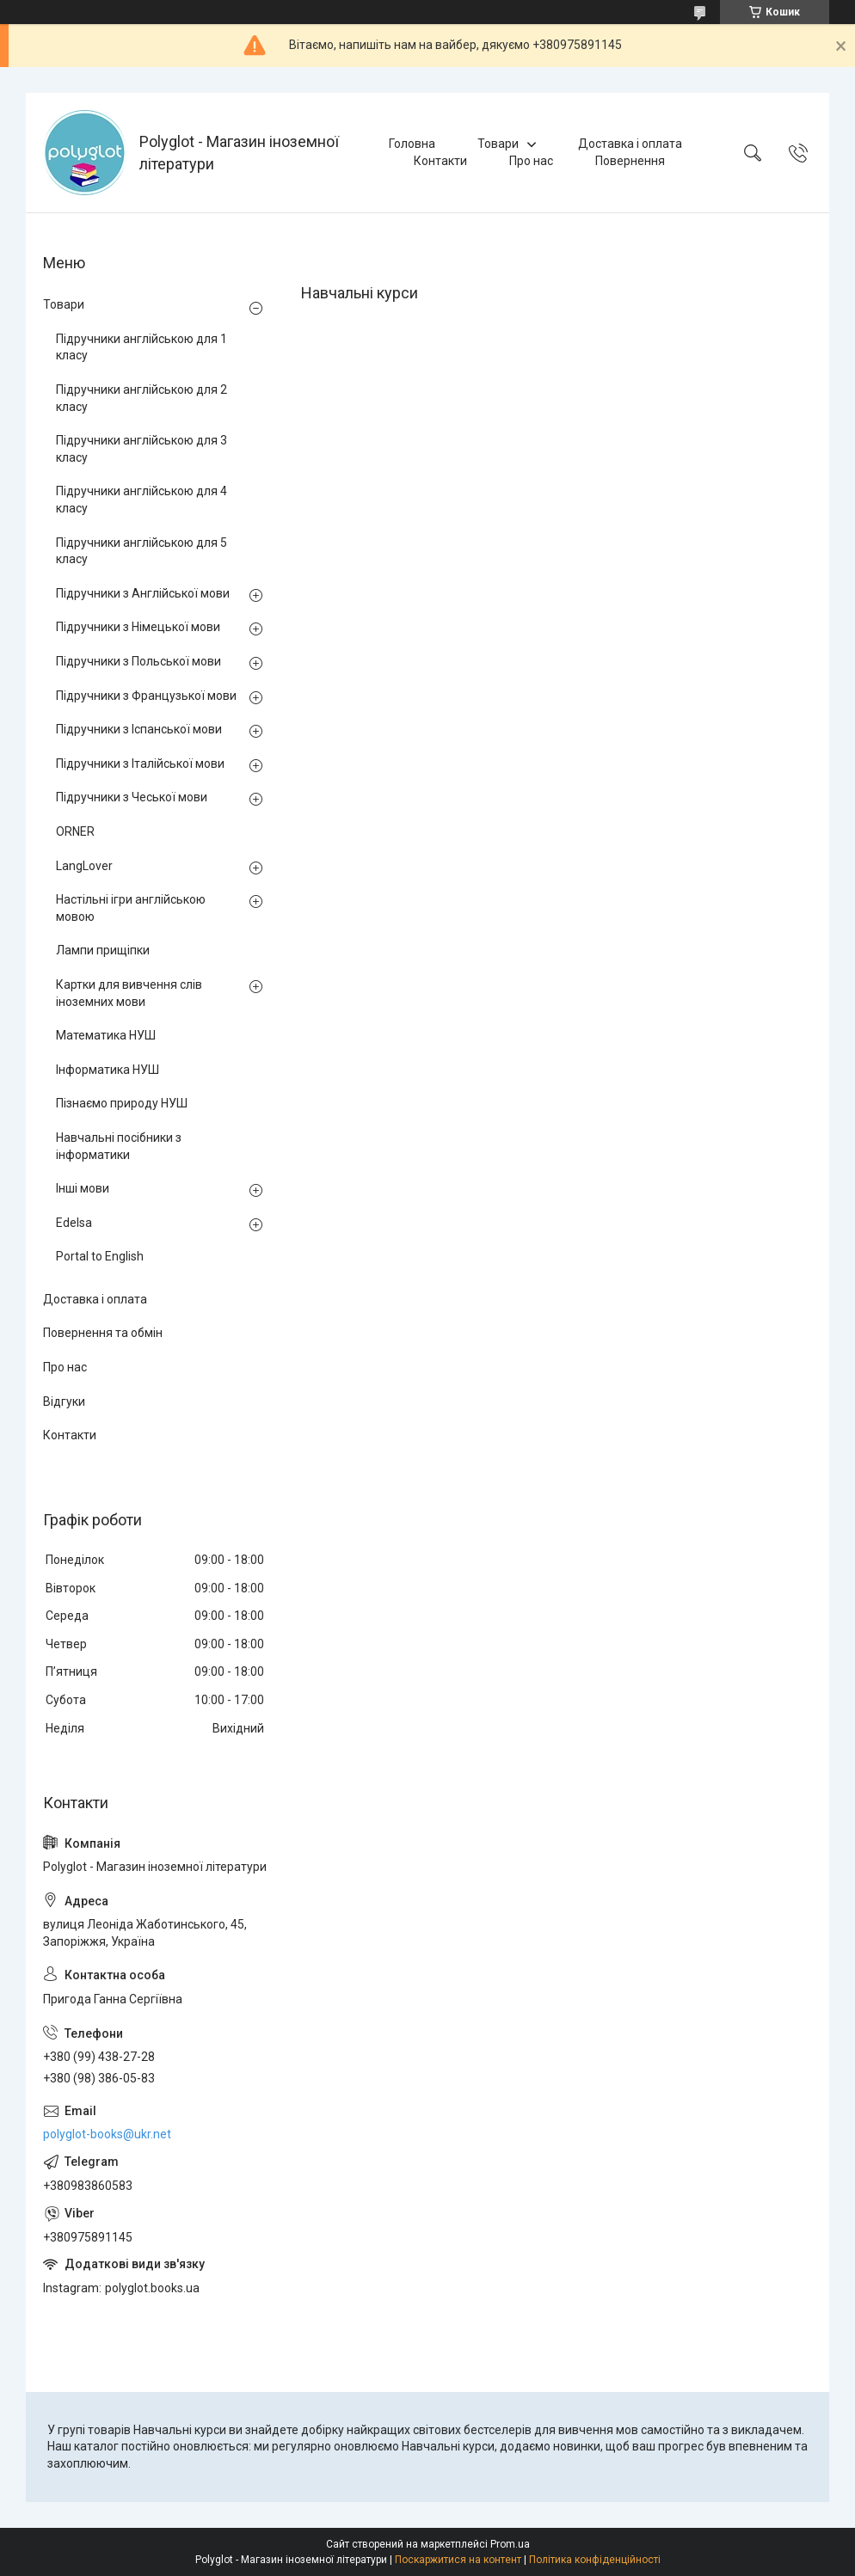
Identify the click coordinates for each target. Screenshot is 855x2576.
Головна (412, 143)
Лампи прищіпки (103, 950)
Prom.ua (510, 2544)
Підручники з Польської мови (138, 661)
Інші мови (82, 1188)
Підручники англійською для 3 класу (141, 448)
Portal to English (100, 1256)
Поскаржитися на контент (458, 2560)
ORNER (75, 831)
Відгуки (64, 1401)
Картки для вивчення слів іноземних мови (129, 993)
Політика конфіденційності (595, 2560)
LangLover (84, 866)
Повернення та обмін (103, 1333)
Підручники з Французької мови (146, 695)
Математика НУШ (106, 1035)
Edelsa (74, 1223)
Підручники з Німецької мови (138, 627)
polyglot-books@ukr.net (107, 2134)
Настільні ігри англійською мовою (131, 907)
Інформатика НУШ (107, 1069)
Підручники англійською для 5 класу (141, 551)
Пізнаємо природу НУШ (122, 1103)
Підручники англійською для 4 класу (141, 499)
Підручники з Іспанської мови (139, 729)
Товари (498, 143)
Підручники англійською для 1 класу (141, 347)
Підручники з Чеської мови (131, 797)
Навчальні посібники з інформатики (118, 1146)
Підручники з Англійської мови (143, 593)
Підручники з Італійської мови (140, 763)
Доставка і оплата (630, 143)
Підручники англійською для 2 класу (141, 398)
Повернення (630, 161)
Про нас (531, 161)
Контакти (440, 161)
